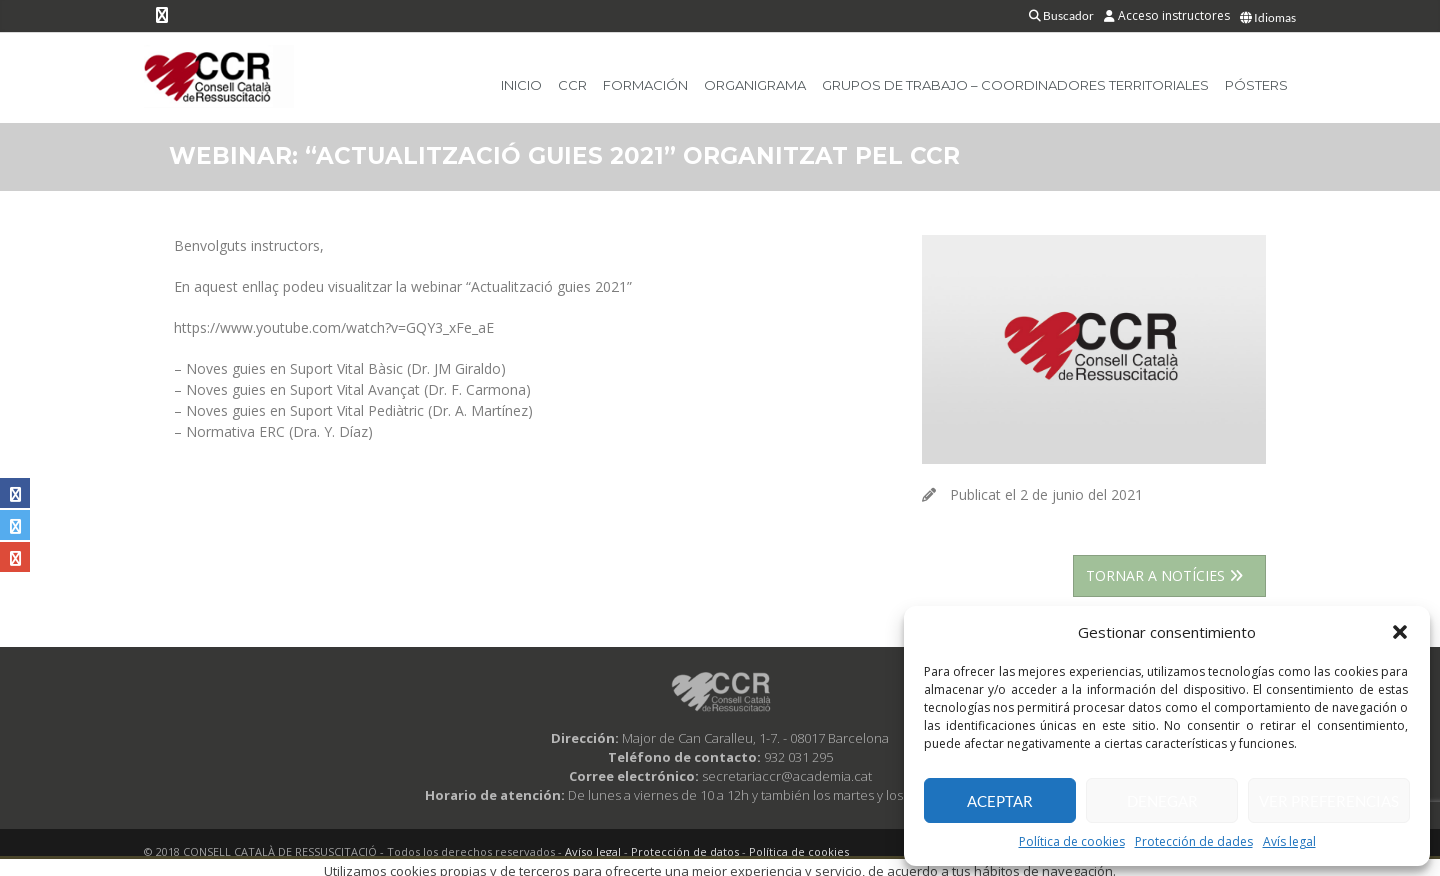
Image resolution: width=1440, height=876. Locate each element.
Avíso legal (593, 851)
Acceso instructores (1167, 15)
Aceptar (1000, 801)
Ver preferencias (1329, 801)
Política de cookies (1072, 841)
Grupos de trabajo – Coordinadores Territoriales (1015, 85)
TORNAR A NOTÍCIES (1169, 575)
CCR (572, 85)
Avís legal (1289, 841)
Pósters (1256, 85)
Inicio (521, 85)
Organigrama (755, 85)
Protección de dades (1194, 841)
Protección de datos (685, 851)
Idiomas (1268, 17)
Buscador (1061, 15)
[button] (1400, 632)
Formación (645, 85)
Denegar (1162, 801)
